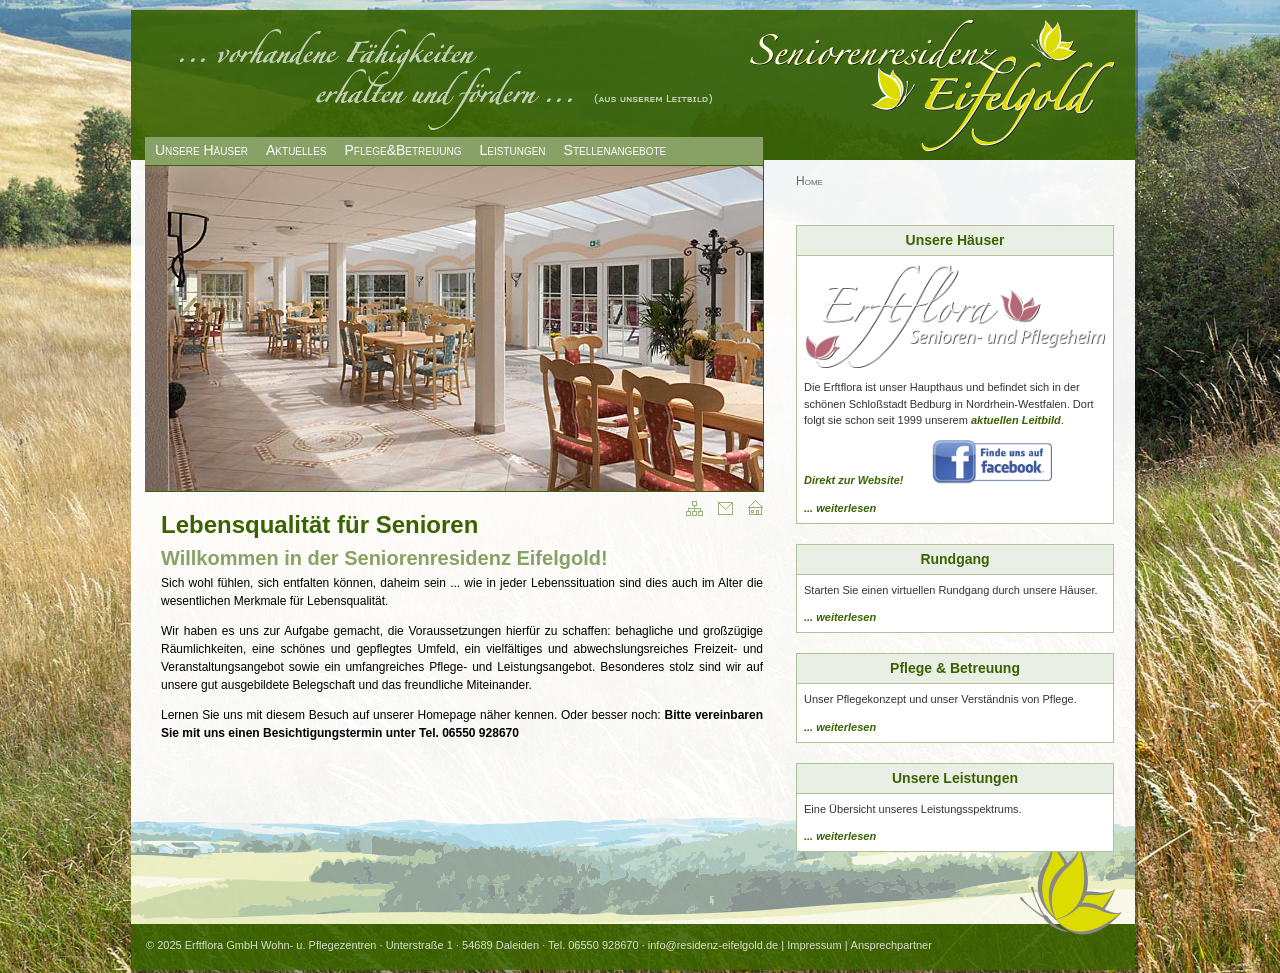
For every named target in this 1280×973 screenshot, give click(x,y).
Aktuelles (296, 150)
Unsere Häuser (201, 150)
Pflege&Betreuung (403, 150)
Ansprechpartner (891, 945)
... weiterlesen (840, 508)
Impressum (814, 945)
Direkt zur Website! (853, 480)
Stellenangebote (615, 150)
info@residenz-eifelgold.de (713, 945)
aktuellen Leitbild (1016, 420)
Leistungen (512, 150)
